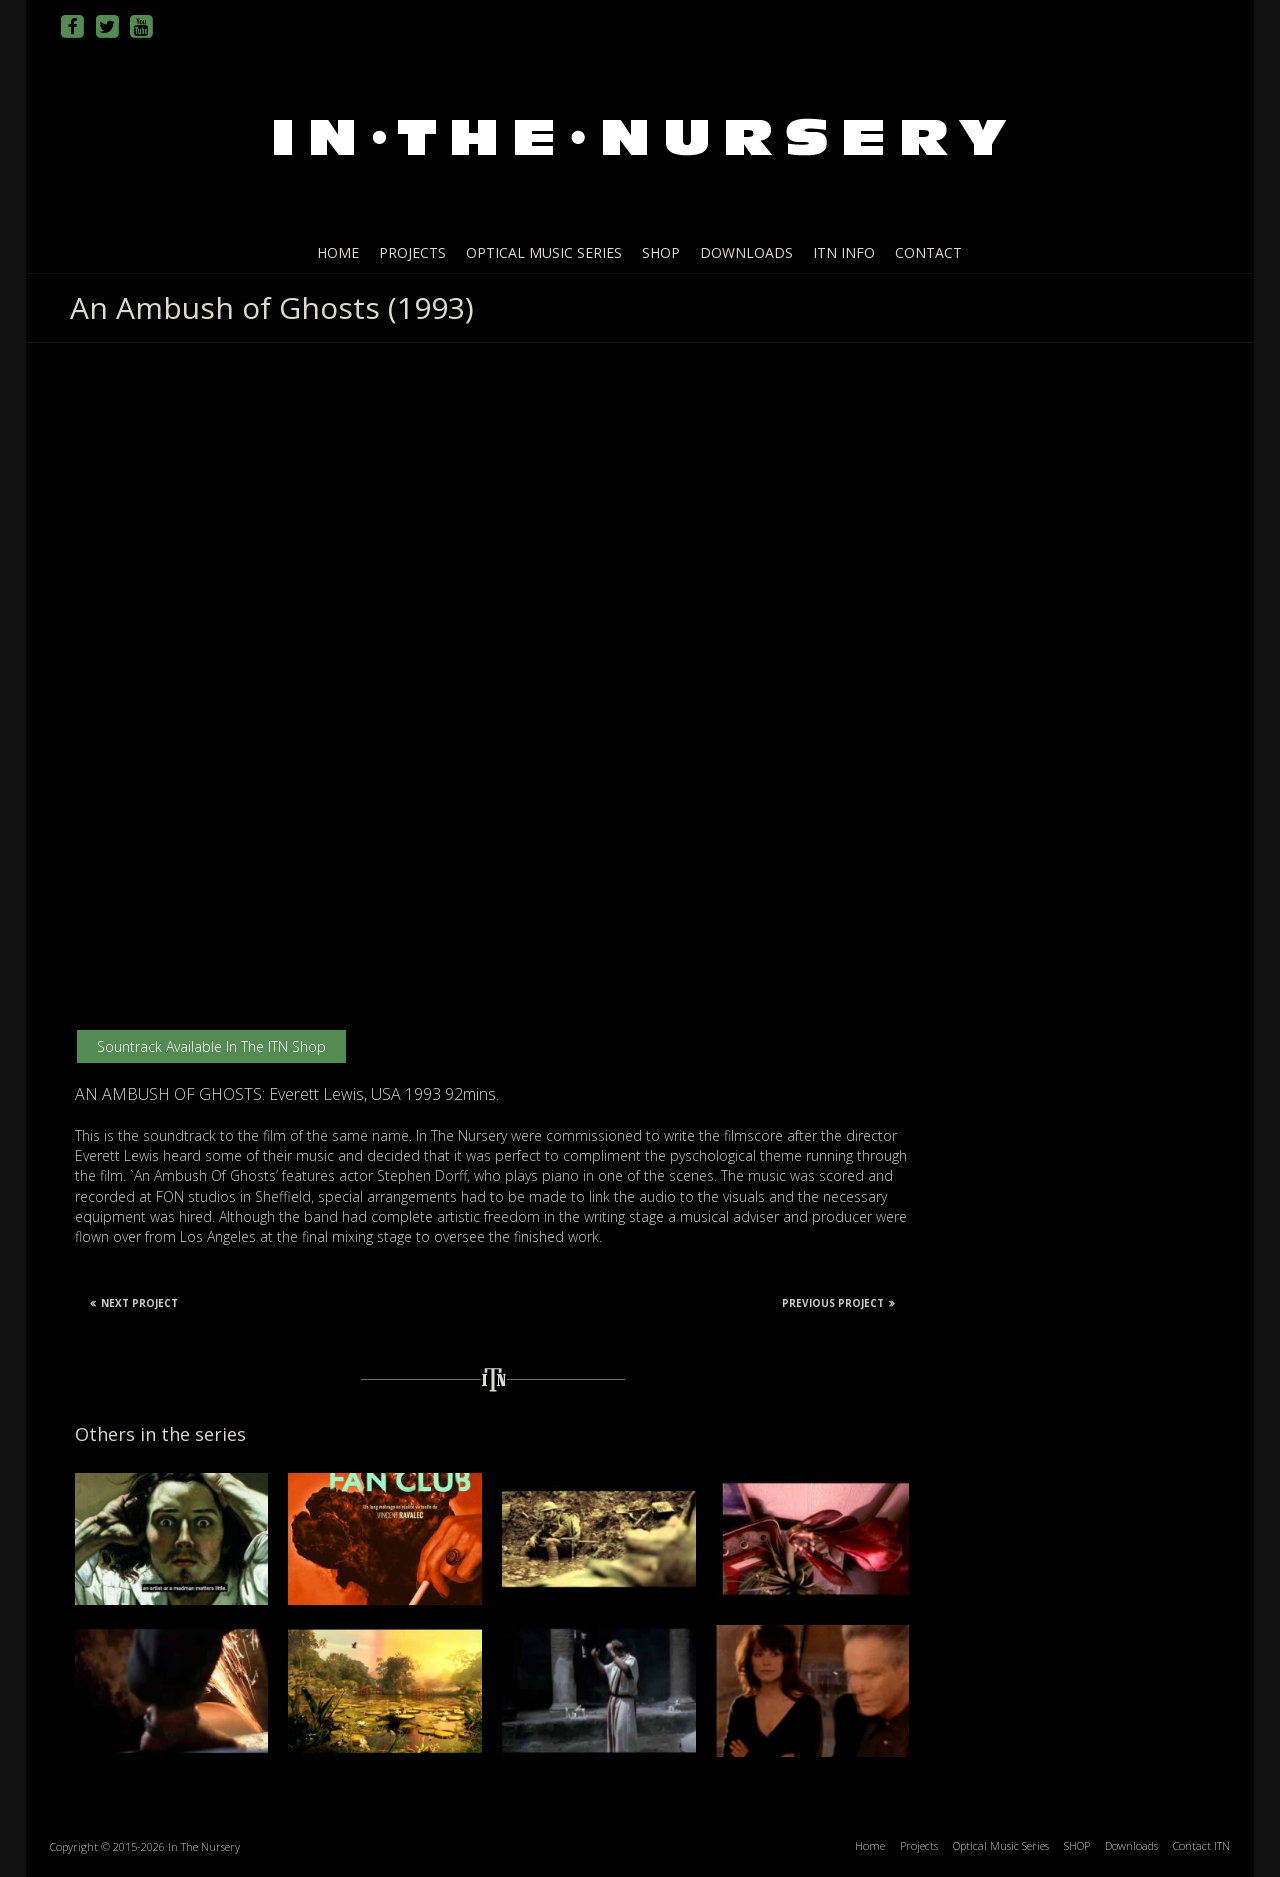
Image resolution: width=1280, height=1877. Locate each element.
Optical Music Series (544, 252)
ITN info (844, 252)
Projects (412, 252)
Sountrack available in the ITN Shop (211, 1046)
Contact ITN (1201, 1845)
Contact (928, 252)
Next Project (134, 1303)
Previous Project (838, 1303)
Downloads (746, 252)
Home (338, 252)
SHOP (661, 252)
